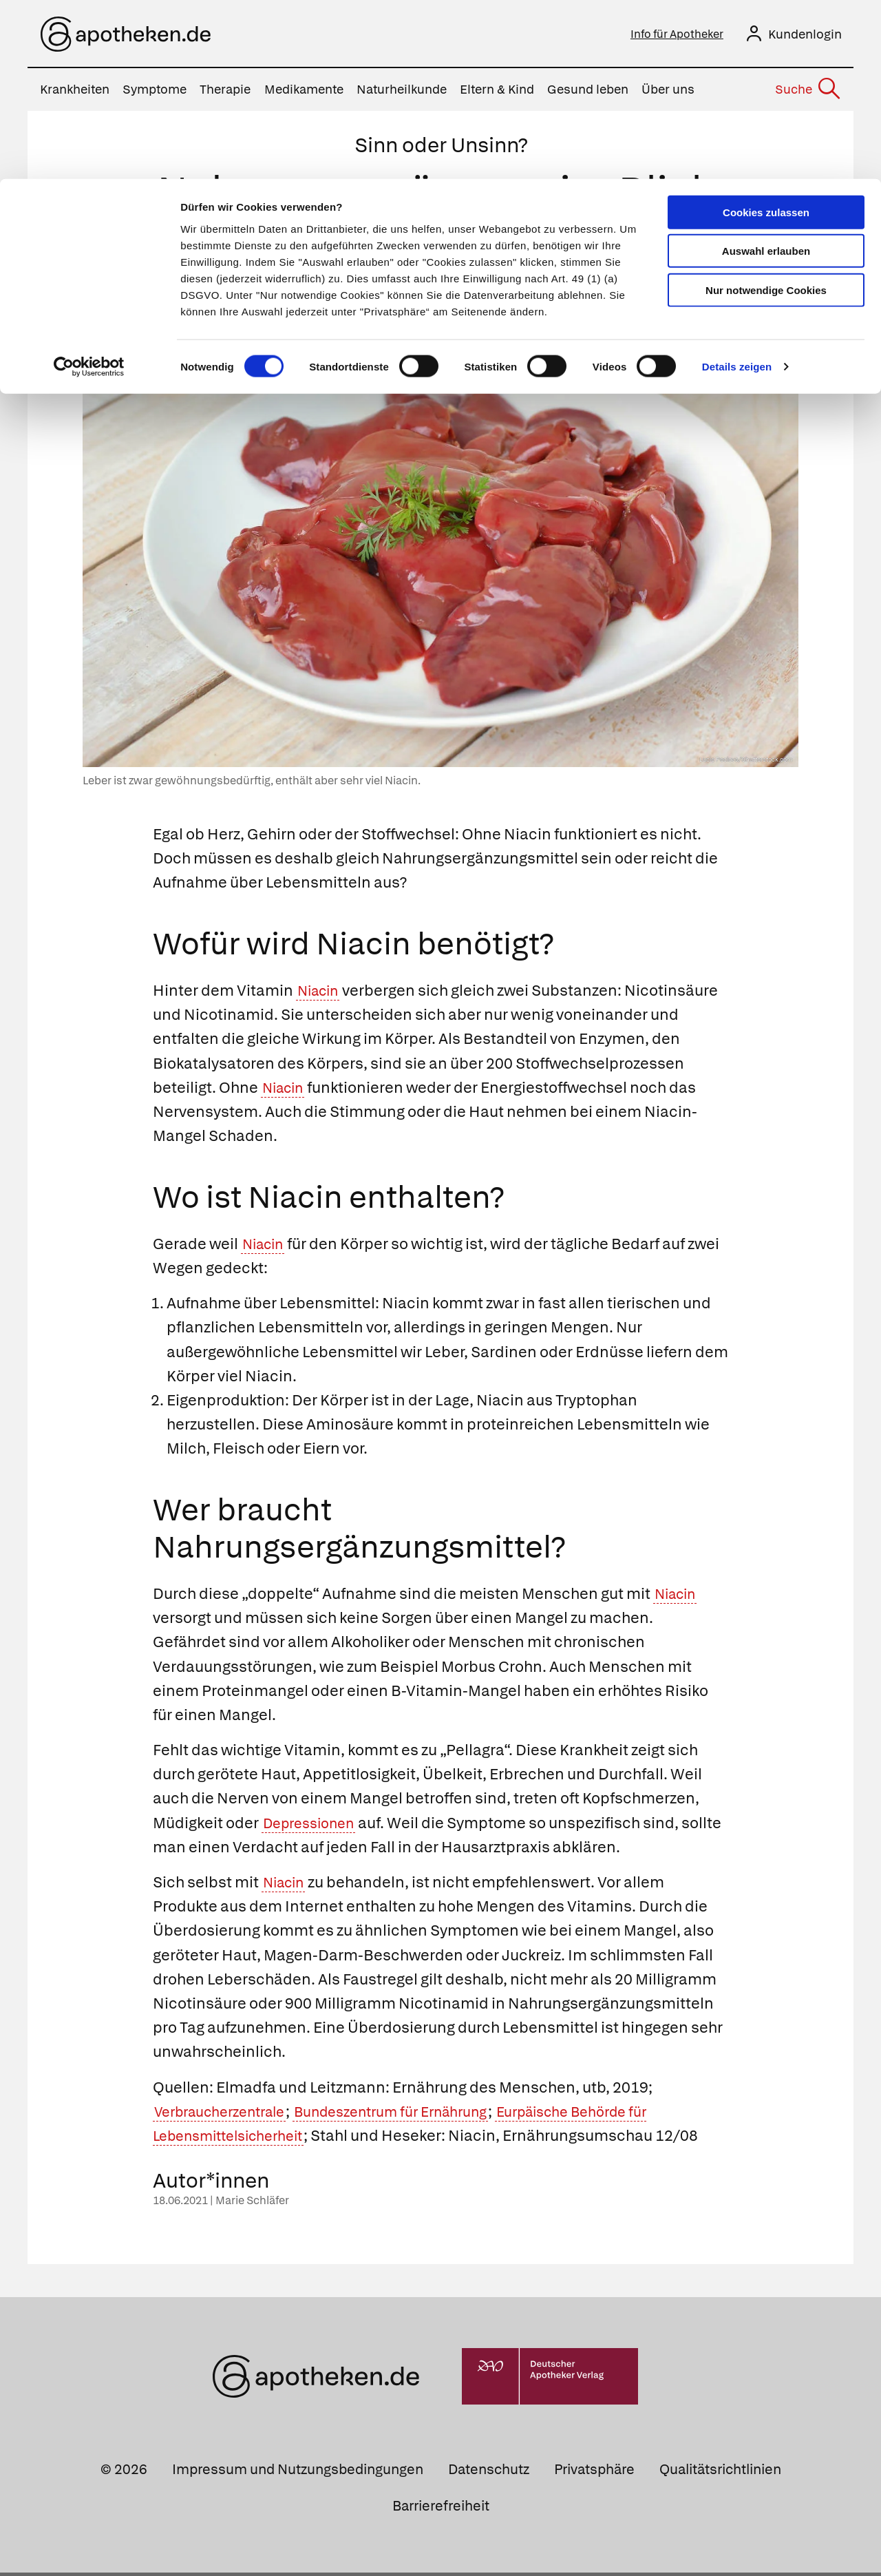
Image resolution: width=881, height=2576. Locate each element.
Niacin (321, 994)
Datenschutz (488, 2473)
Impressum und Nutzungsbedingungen (297, 2473)
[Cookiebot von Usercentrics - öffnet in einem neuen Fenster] (89, 188)
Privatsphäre (594, 2473)
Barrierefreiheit (440, 2509)
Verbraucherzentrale (227, 2114)
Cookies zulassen (766, 33)
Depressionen (314, 1826)
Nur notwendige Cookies (766, 111)
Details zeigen (737, 188)
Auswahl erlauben (766, 72)
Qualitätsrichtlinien (720, 2473)
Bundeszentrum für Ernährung (418, 2114)
